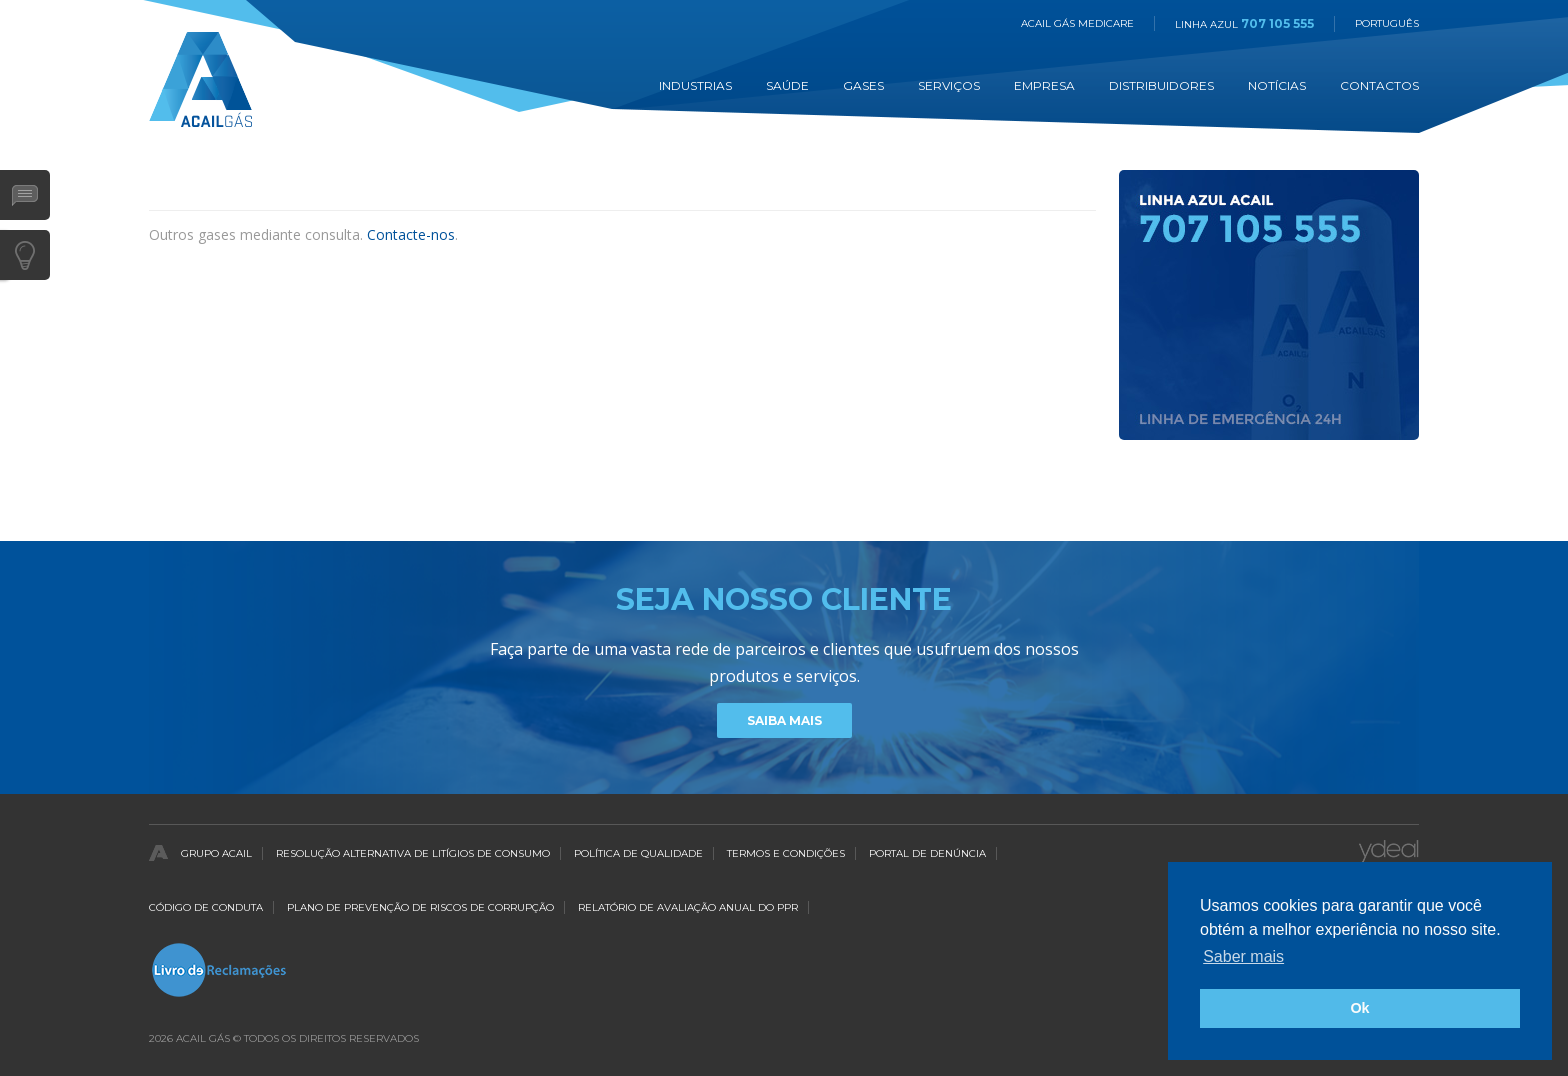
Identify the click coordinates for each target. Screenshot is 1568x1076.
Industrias (695, 85)
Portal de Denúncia (927, 853)
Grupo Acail (216, 853)
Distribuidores (1161, 85)
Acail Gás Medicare (1077, 23)
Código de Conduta (206, 907)
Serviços (949, 85)
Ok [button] (1359, 1008)
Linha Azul (1244, 24)
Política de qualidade (638, 853)
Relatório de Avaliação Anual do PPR (688, 907)
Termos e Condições (786, 853)
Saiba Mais (784, 720)
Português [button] (1387, 23)
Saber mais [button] (1243, 956)
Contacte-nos (411, 234)
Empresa (1044, 85)
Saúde (787, 85)
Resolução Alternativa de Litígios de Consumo (413, 853)
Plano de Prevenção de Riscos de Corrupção (420, 907)
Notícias (1277, 85)
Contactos (1379, 85)
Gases (863, 85)
